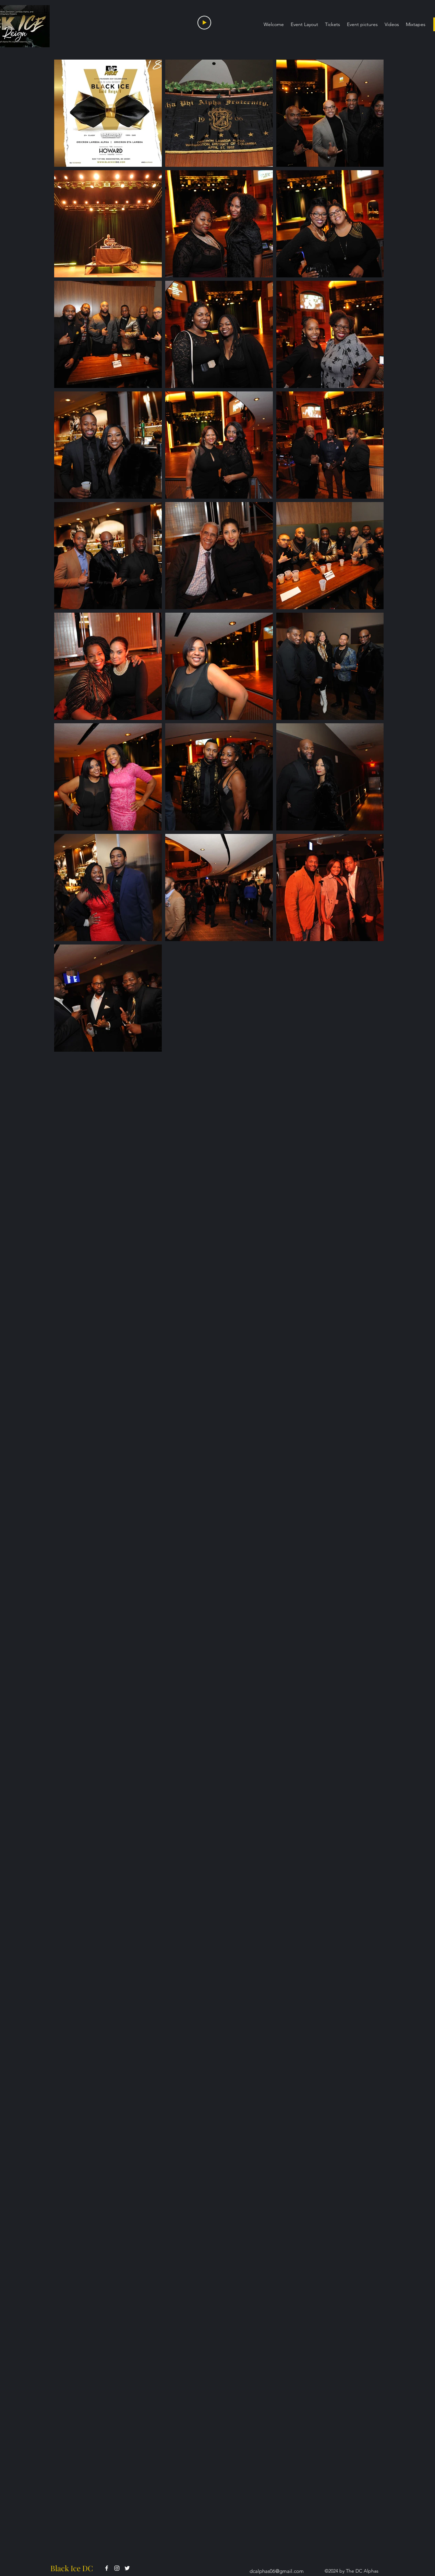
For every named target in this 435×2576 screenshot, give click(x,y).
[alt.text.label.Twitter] (127, 2568)
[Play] (204, 22)
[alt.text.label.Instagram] (116, 2568)
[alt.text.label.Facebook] (106, 2568)
